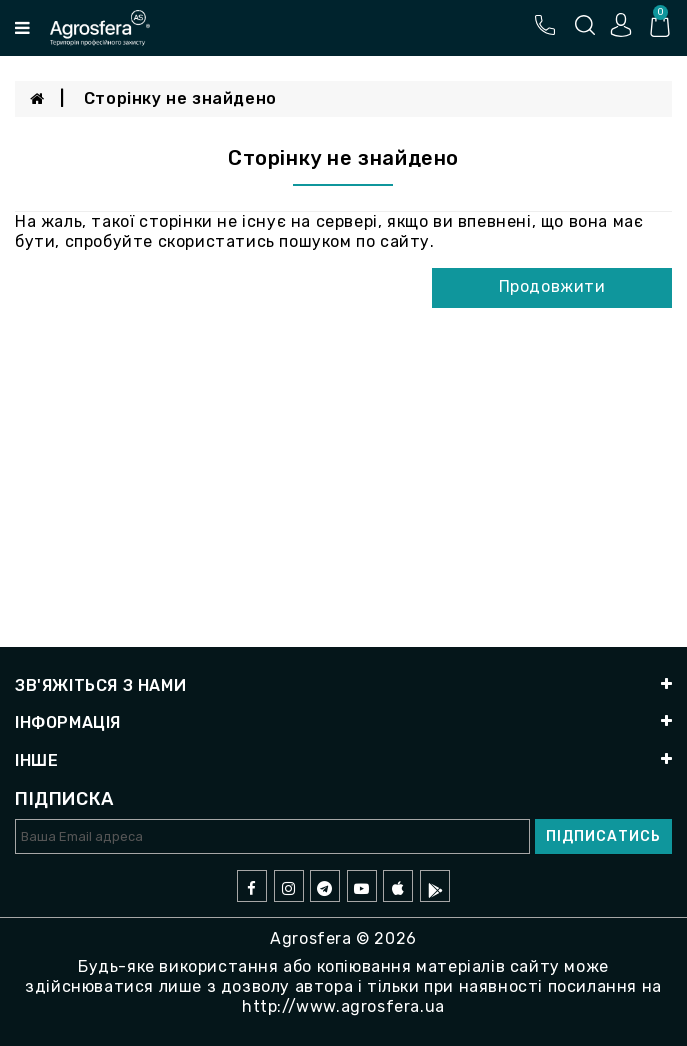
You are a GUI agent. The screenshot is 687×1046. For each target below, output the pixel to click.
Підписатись (603, 836)
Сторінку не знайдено (180, 98)
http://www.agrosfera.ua (343, 1006)
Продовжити (552, 286)
